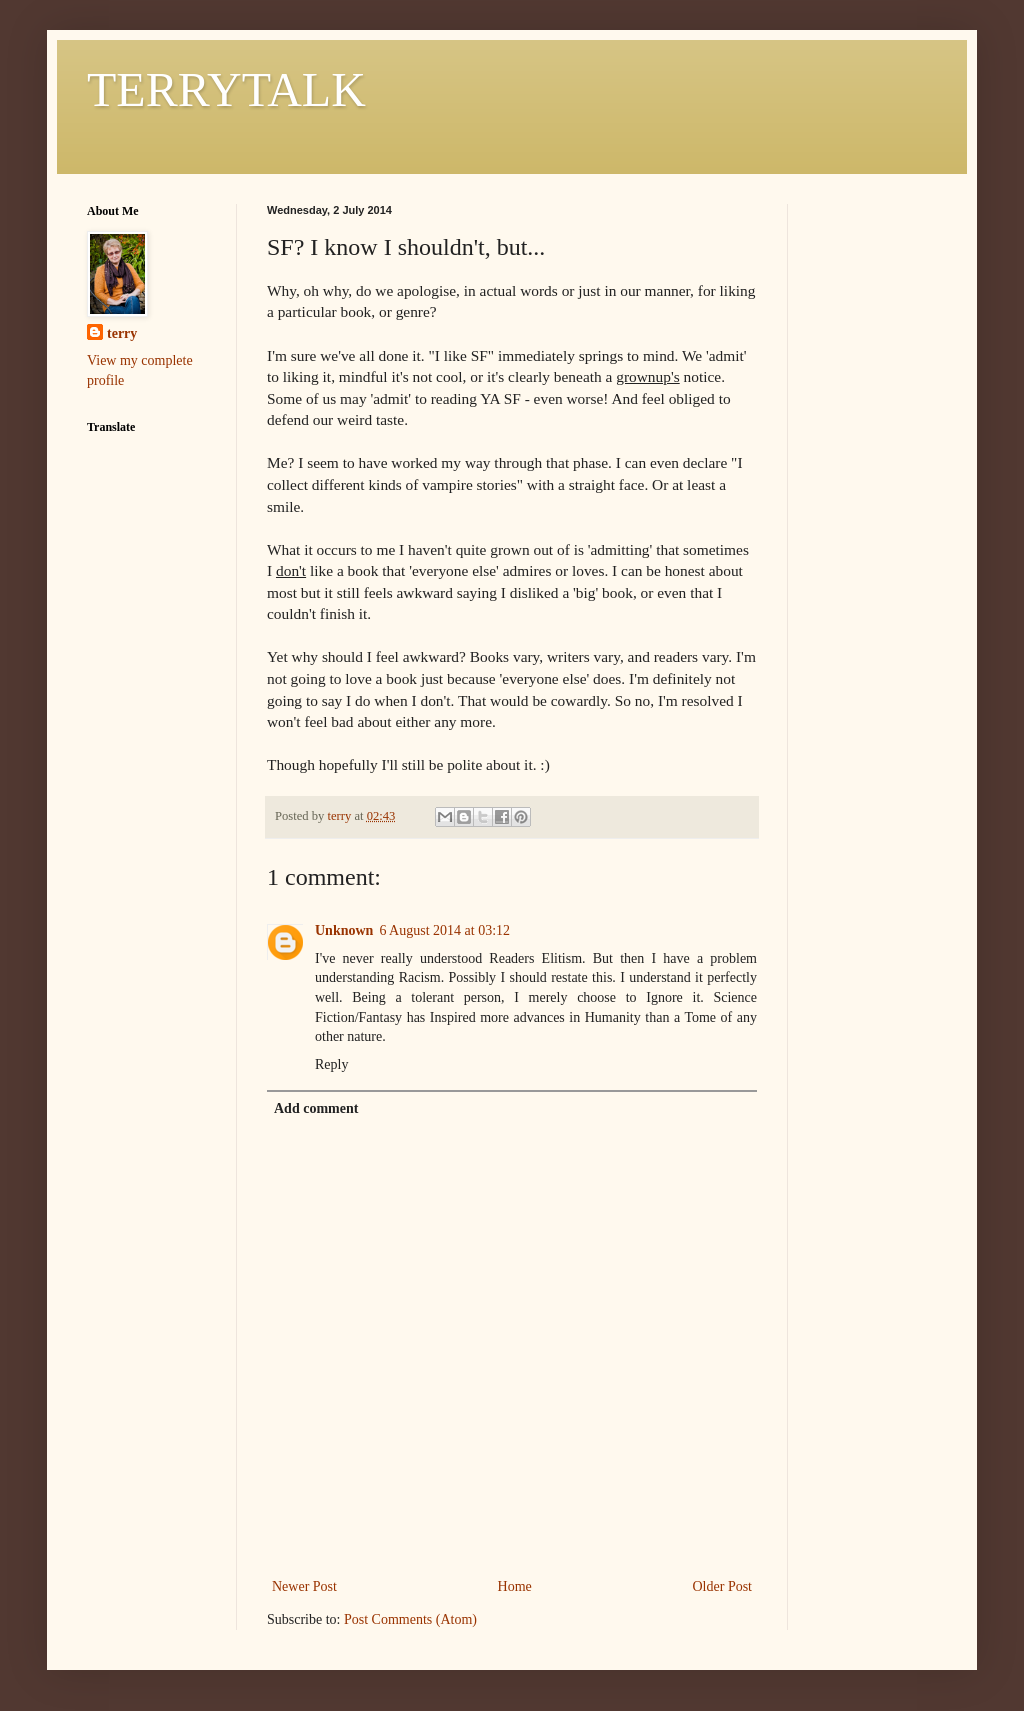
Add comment (316, 1108)
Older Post (723, 1586)
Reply (331, 1064)
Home (515, 1586)
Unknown (344, 930)
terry (122, 333)
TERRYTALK (226, 89)
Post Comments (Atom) (410, 1619)
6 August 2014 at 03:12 (444, 930)
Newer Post (304, 1586)
